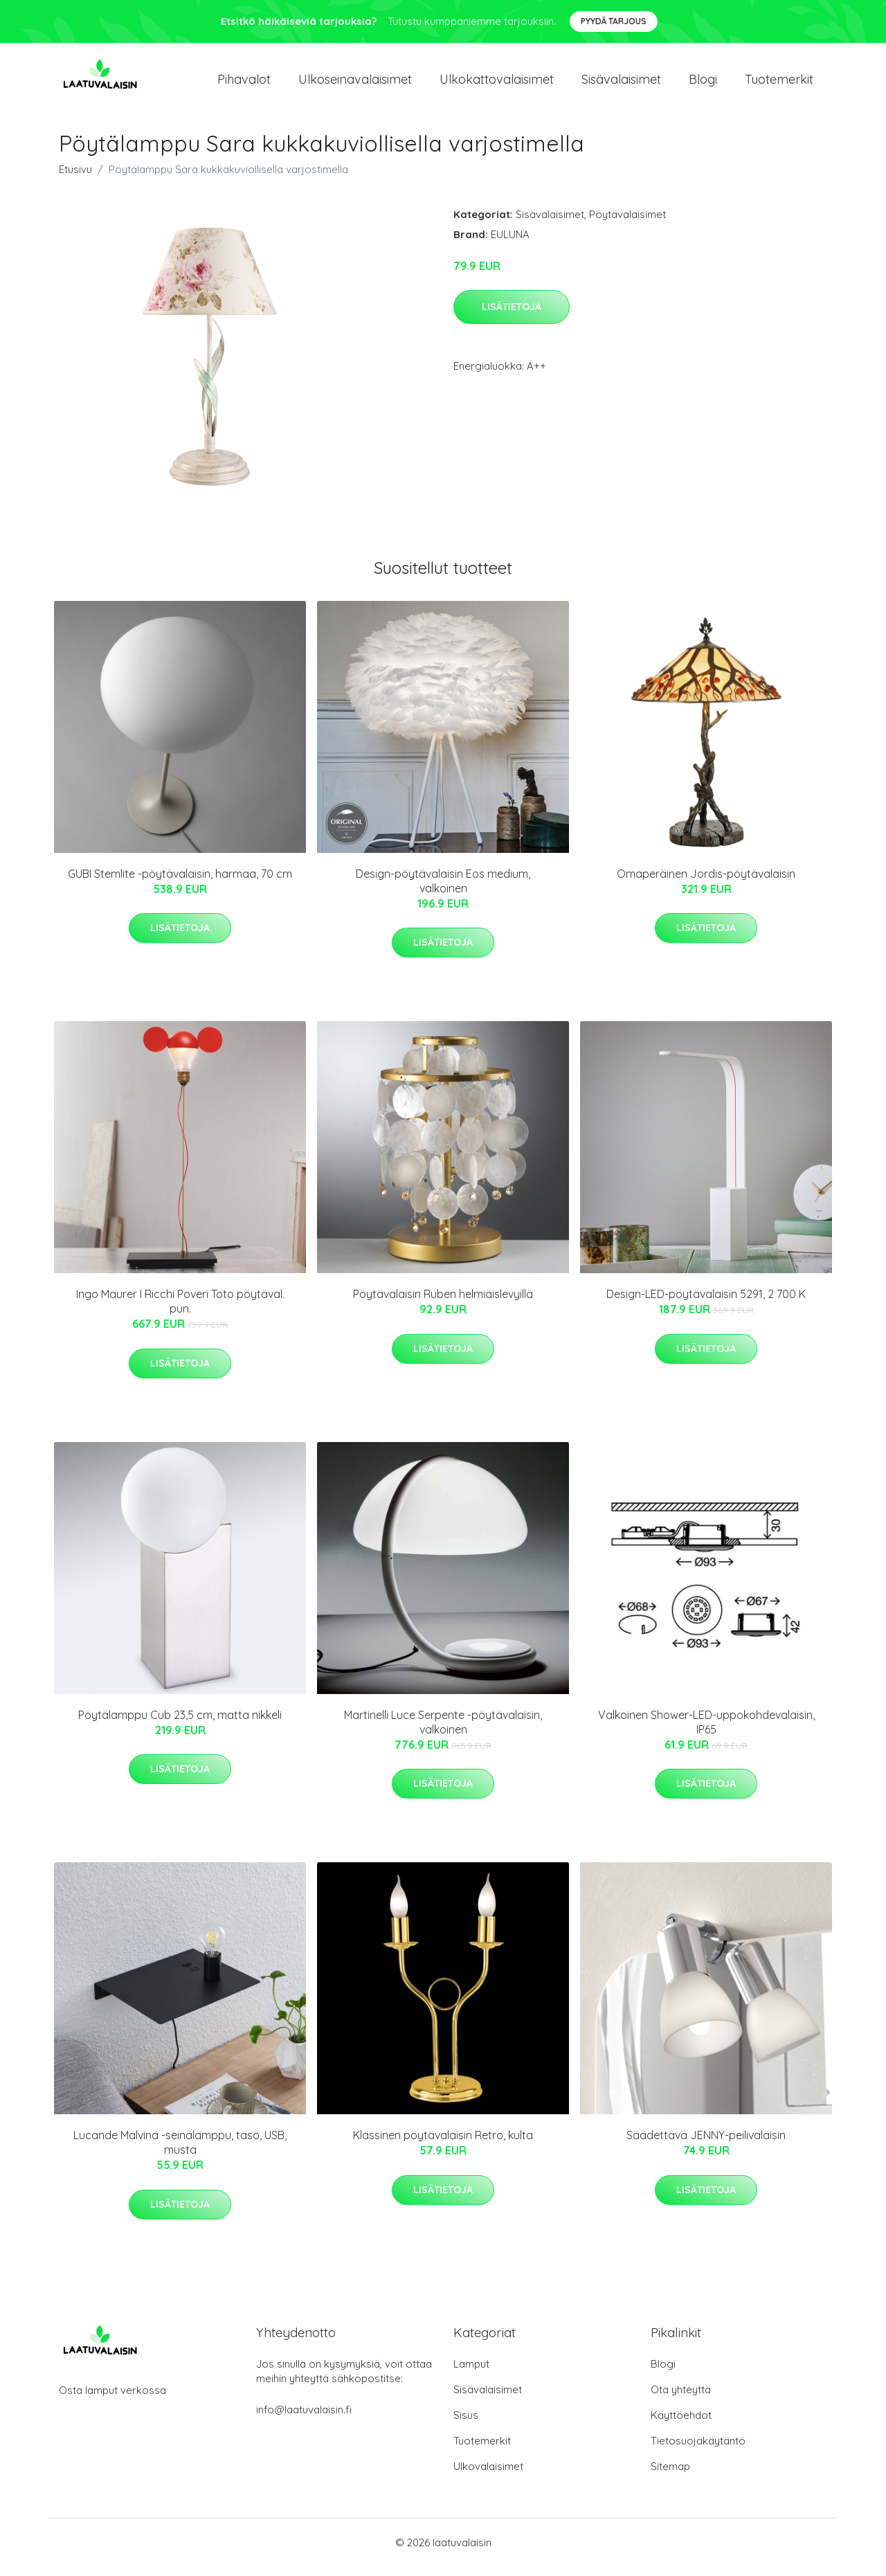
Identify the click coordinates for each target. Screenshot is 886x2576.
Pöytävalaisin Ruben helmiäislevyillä (443, 1303)
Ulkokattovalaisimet (497, 84)
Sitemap (670, 2476)
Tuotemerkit (779, 84)
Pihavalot (244, 84)
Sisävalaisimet (621, 84)
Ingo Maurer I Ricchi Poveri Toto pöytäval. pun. (180, 1311)
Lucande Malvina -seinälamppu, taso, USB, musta (180, 2152)
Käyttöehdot (681, 2424)
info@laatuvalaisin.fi (304, 2419)
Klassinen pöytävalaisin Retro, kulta (443, 2145)
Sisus (465, 2424)
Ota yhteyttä (681, 2399)
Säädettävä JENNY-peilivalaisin (706, 2145)
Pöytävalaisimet (627, 224)
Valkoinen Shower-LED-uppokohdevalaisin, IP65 (706, 1732)
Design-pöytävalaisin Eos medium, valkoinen (443, 890)
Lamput (471, 2373)
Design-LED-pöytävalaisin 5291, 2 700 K (706, 1303)
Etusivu (75, 179)
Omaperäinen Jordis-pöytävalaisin (706, 883)
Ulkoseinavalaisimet (355, 84)
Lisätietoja (511, 316)
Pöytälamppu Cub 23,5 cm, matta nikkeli (180, 1724)
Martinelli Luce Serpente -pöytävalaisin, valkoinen (443, 1732)
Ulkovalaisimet (488, 2476)
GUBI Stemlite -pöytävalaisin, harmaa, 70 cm (180, 883)
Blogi (703, 84)
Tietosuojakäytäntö (698, 2450)
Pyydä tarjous (614, 21)
